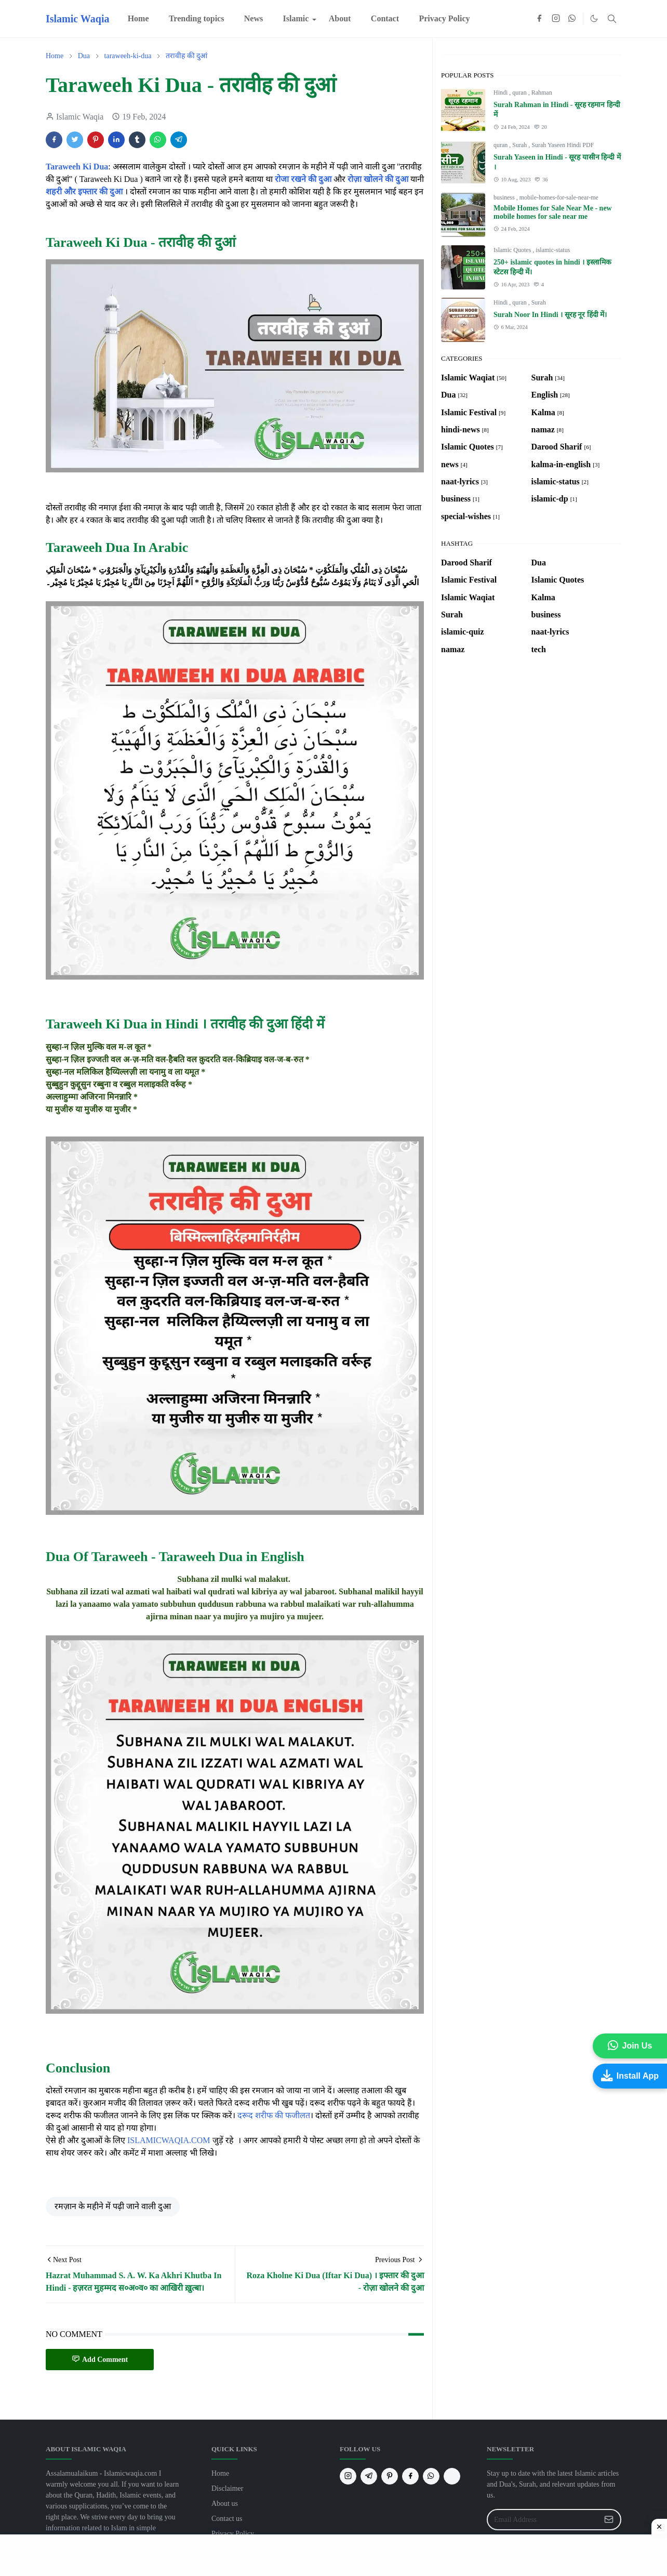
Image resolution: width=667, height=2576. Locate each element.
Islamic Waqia (77, 18)
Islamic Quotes (512, 250)
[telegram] (369, 2476)
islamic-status (553, 250)
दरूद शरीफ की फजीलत (273, 2115)
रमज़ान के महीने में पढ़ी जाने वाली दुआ (113, 2206)
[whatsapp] (572, 18)
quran (520, 92)
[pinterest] (389, 2476)
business (504, 197)
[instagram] (556, 18)
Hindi (501, 92)
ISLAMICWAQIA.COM (168, 2140)
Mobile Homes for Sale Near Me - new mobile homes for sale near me (552, 212)
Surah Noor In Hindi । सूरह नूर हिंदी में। (550, 315)
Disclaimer (227, 2488)
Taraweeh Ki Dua (77, 166)
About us (224, 2503)
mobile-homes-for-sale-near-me (558, 197)
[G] (452, 2476)
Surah (520, 145)
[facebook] (539, 18)
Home (220, 2473)
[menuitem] (137, 18)
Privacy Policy (232, 2534)
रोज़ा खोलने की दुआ (378, 179)
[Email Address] (543, 2519)
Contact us (227, 2518)
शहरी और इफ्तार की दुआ (84, 191)
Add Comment (100, 2359)
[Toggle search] (612, 18)
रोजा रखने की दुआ (303, 179)
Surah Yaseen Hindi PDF (562, 145)
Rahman (541, 92)
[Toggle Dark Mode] (594, 18)
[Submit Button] (608, 2519)
